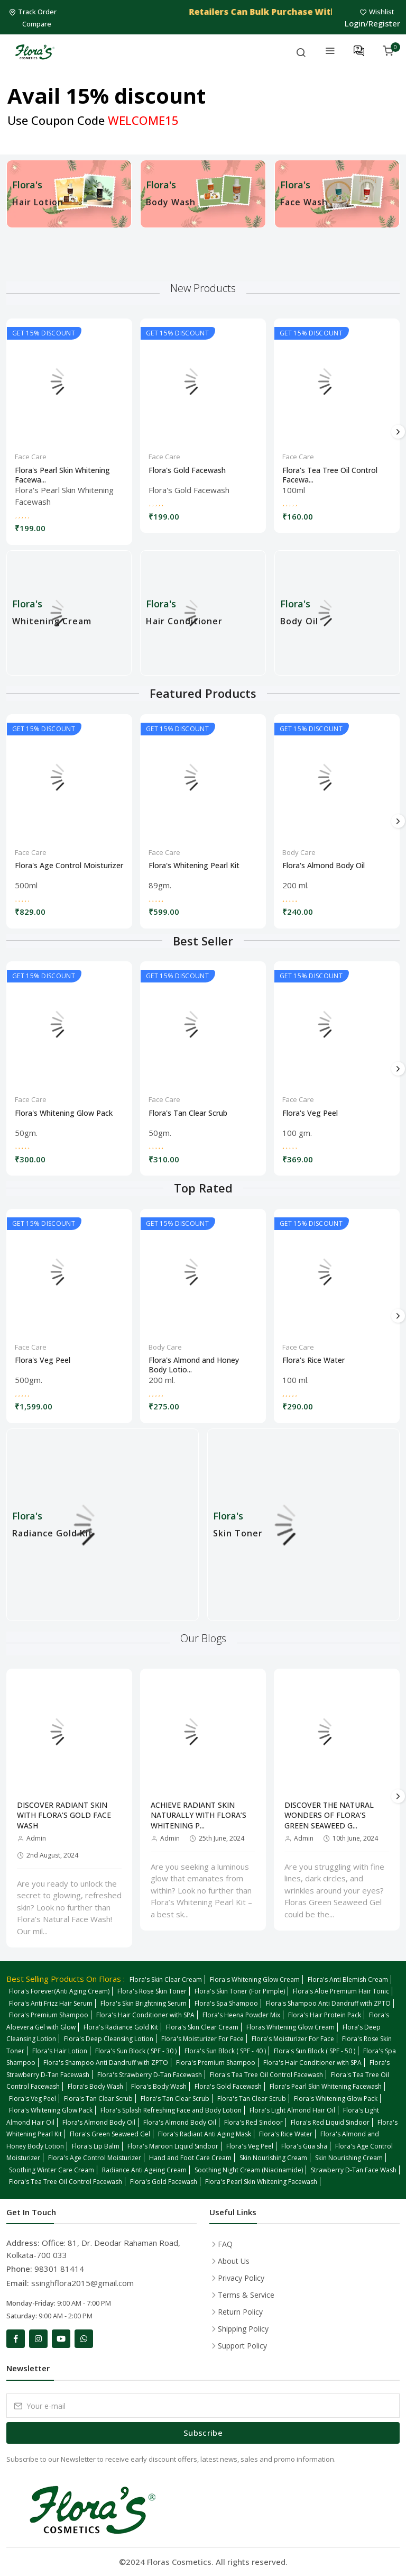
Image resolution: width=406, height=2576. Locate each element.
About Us (234, 2261)
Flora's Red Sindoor (253, 2122)
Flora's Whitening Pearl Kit (194, 865)
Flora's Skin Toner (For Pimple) (240, 1991)
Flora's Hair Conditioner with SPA (145, 2014)
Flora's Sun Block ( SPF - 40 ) (225, 2050)
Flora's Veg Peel (310, 1113)
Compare (36, 24)
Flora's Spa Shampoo (226, 2003)
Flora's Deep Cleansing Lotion (108, 2038)
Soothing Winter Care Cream (51, 2169)
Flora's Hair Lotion (59, 2050)
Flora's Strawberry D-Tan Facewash (149, 2074)
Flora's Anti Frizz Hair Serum (51, 2003)
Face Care (31, 456)
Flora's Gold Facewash (187, 470)
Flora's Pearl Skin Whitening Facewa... (62, 473)
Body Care (299, 852)
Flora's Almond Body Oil (323, 865)
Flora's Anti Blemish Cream (348, 1979)
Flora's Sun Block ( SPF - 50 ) (314, 2050)
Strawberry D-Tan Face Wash (353, 2169)
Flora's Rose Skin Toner (152, 1991)
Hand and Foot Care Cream (190, 2157)
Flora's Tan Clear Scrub (188, 1113)
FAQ (225, 2244)
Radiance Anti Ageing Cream (144, 2169)
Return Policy (240, 2312)
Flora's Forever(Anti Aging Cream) (59, 1991)
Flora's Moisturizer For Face (202, 2038)
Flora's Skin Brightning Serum (143, 2003)
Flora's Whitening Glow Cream (255, 1979)
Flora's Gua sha (304, 2146)
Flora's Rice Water (313, 1360)
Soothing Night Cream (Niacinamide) (249, 2169)
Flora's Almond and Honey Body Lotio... (194, 1363)
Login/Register (372, 23)
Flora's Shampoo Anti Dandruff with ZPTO (328, 2003)
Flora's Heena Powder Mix (241, 2014)
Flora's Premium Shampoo (48, 2014)
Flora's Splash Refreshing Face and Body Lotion (171, 2110)
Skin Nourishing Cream (273, 2157)
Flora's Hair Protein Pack (324, 2014)
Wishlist (378, 11)
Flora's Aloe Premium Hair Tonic (341, 1991)
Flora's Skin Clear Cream (166, 1979)
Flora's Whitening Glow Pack (64, 1113)
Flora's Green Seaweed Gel (110, 2133)
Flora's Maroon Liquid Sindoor (172, 2146)
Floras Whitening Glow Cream (290, 2027)
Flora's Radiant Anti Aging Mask (204, 2133)
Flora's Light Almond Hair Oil (292, 2110)
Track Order (34, 11)
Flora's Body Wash (95, 2086)
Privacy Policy (241, 2278)
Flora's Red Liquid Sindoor (330, 2122)
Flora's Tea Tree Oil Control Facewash (266, 2074)
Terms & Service (246, 2295)
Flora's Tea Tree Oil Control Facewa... (329, 473)
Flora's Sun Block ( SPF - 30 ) (136, 2050)
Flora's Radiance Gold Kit (121, 2027)
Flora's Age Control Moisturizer (69, 865)
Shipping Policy (243, 2329)
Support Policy (242, 2346)
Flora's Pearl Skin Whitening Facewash (326, 2086)
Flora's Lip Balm (95, 2146)
